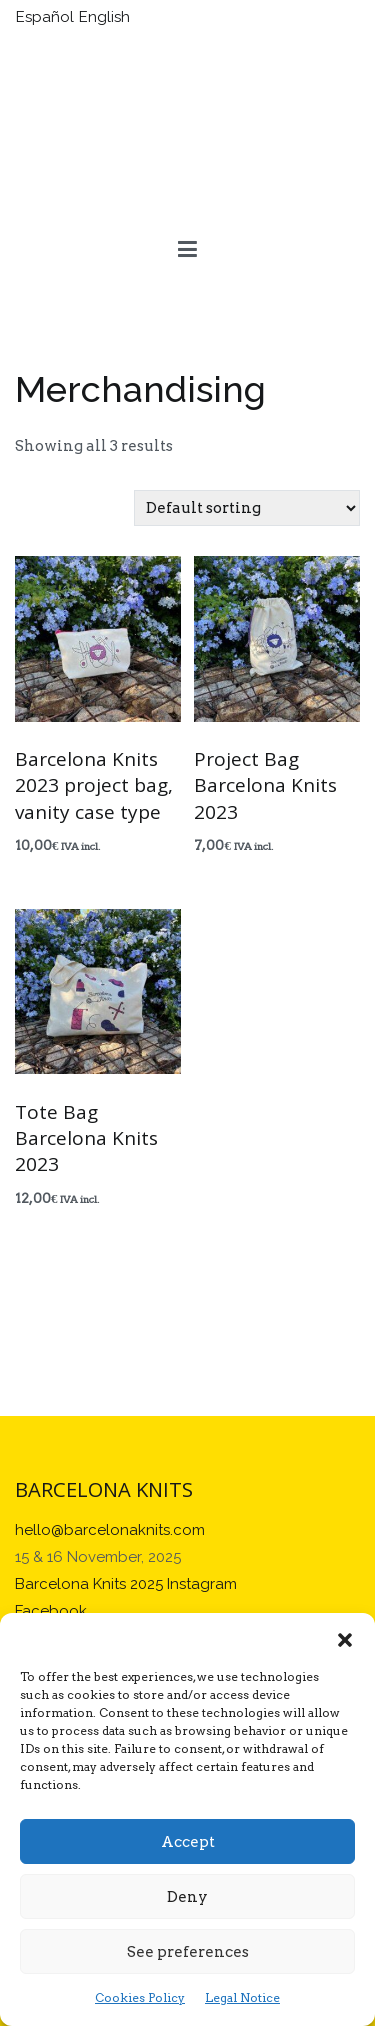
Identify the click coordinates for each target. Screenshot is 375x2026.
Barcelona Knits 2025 (89, 1584)
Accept (188, 1842)
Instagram (202, 1584)
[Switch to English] (107, 18)
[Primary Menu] (187, 250)
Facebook (51, 1611)
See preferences (188, 1952)
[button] (345, 1638)
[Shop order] (247, 508)
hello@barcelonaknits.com (110, 1530)
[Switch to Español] (47, 18)
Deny (187, 1897)
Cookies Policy (140, 1997)
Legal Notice (242, 1997)
